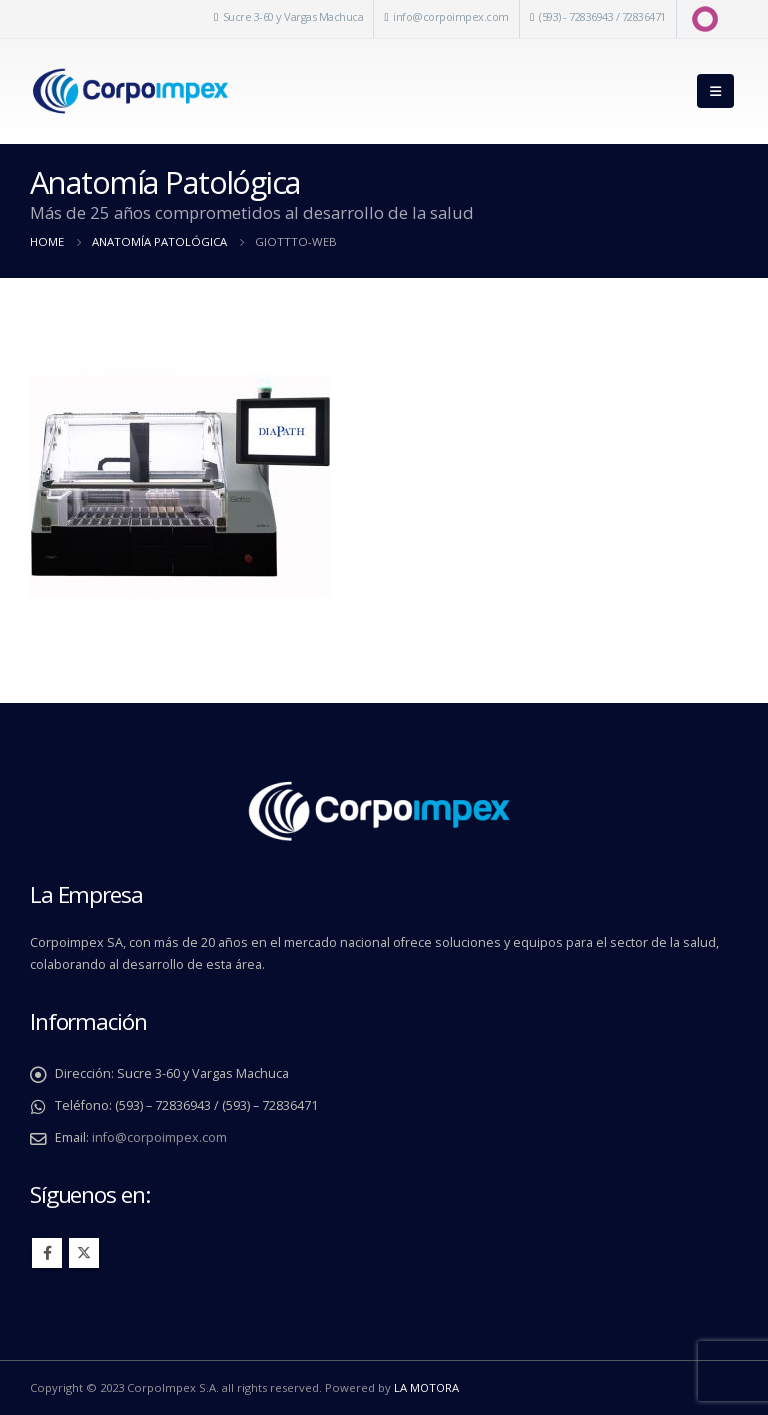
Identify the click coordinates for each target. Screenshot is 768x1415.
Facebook (47, 1253)
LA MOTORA (426, 1387)
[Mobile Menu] (715, 91)
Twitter (84, 1253)
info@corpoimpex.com (451, 16)
